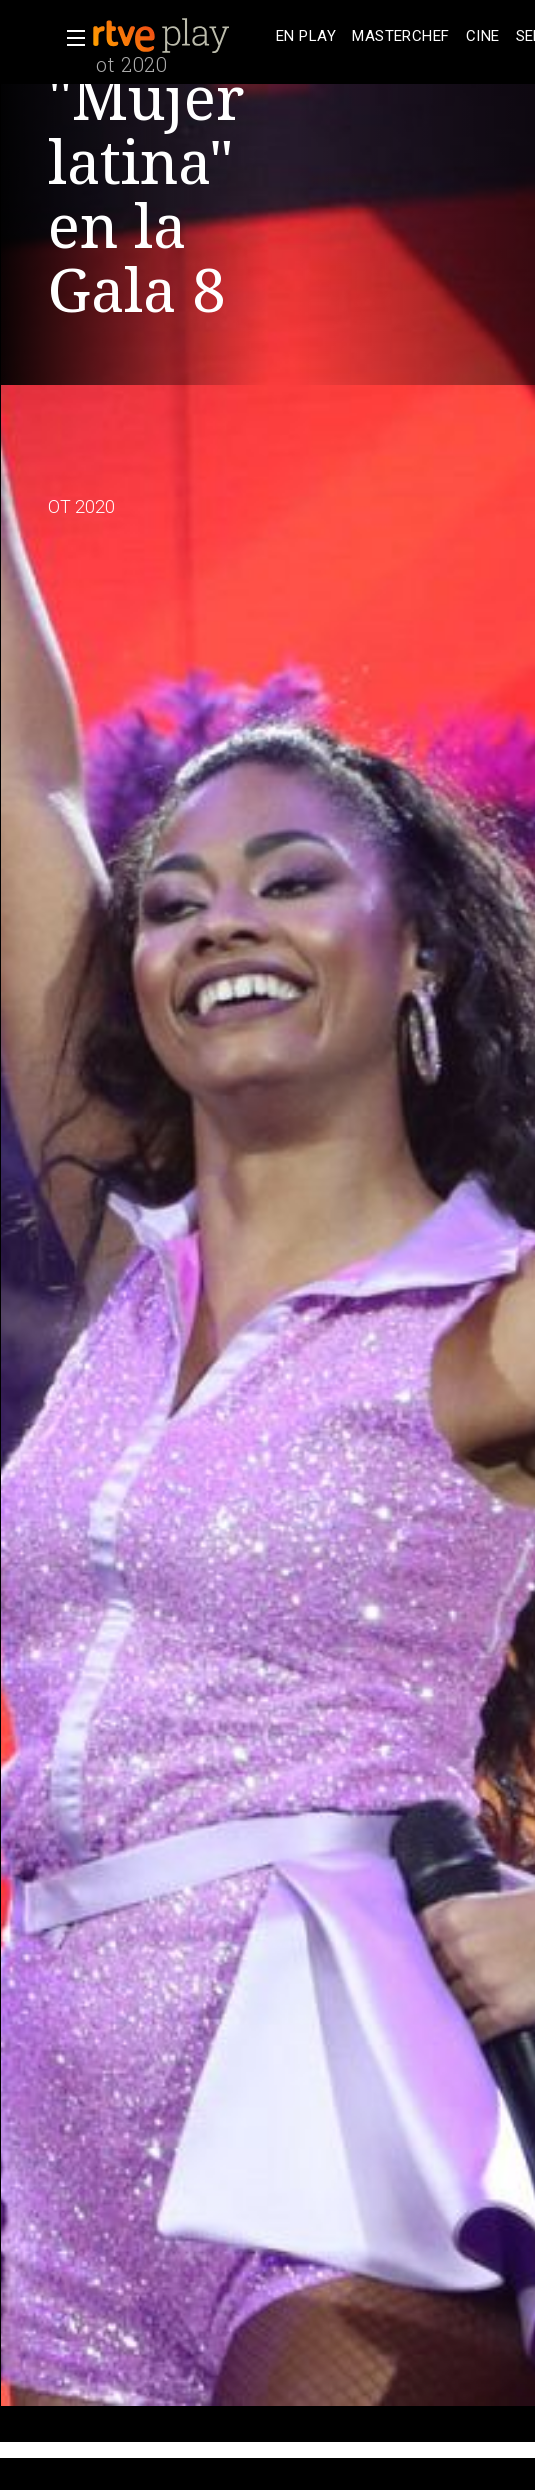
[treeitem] (306, 36)
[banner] (180, 36)
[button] (70, 38)
